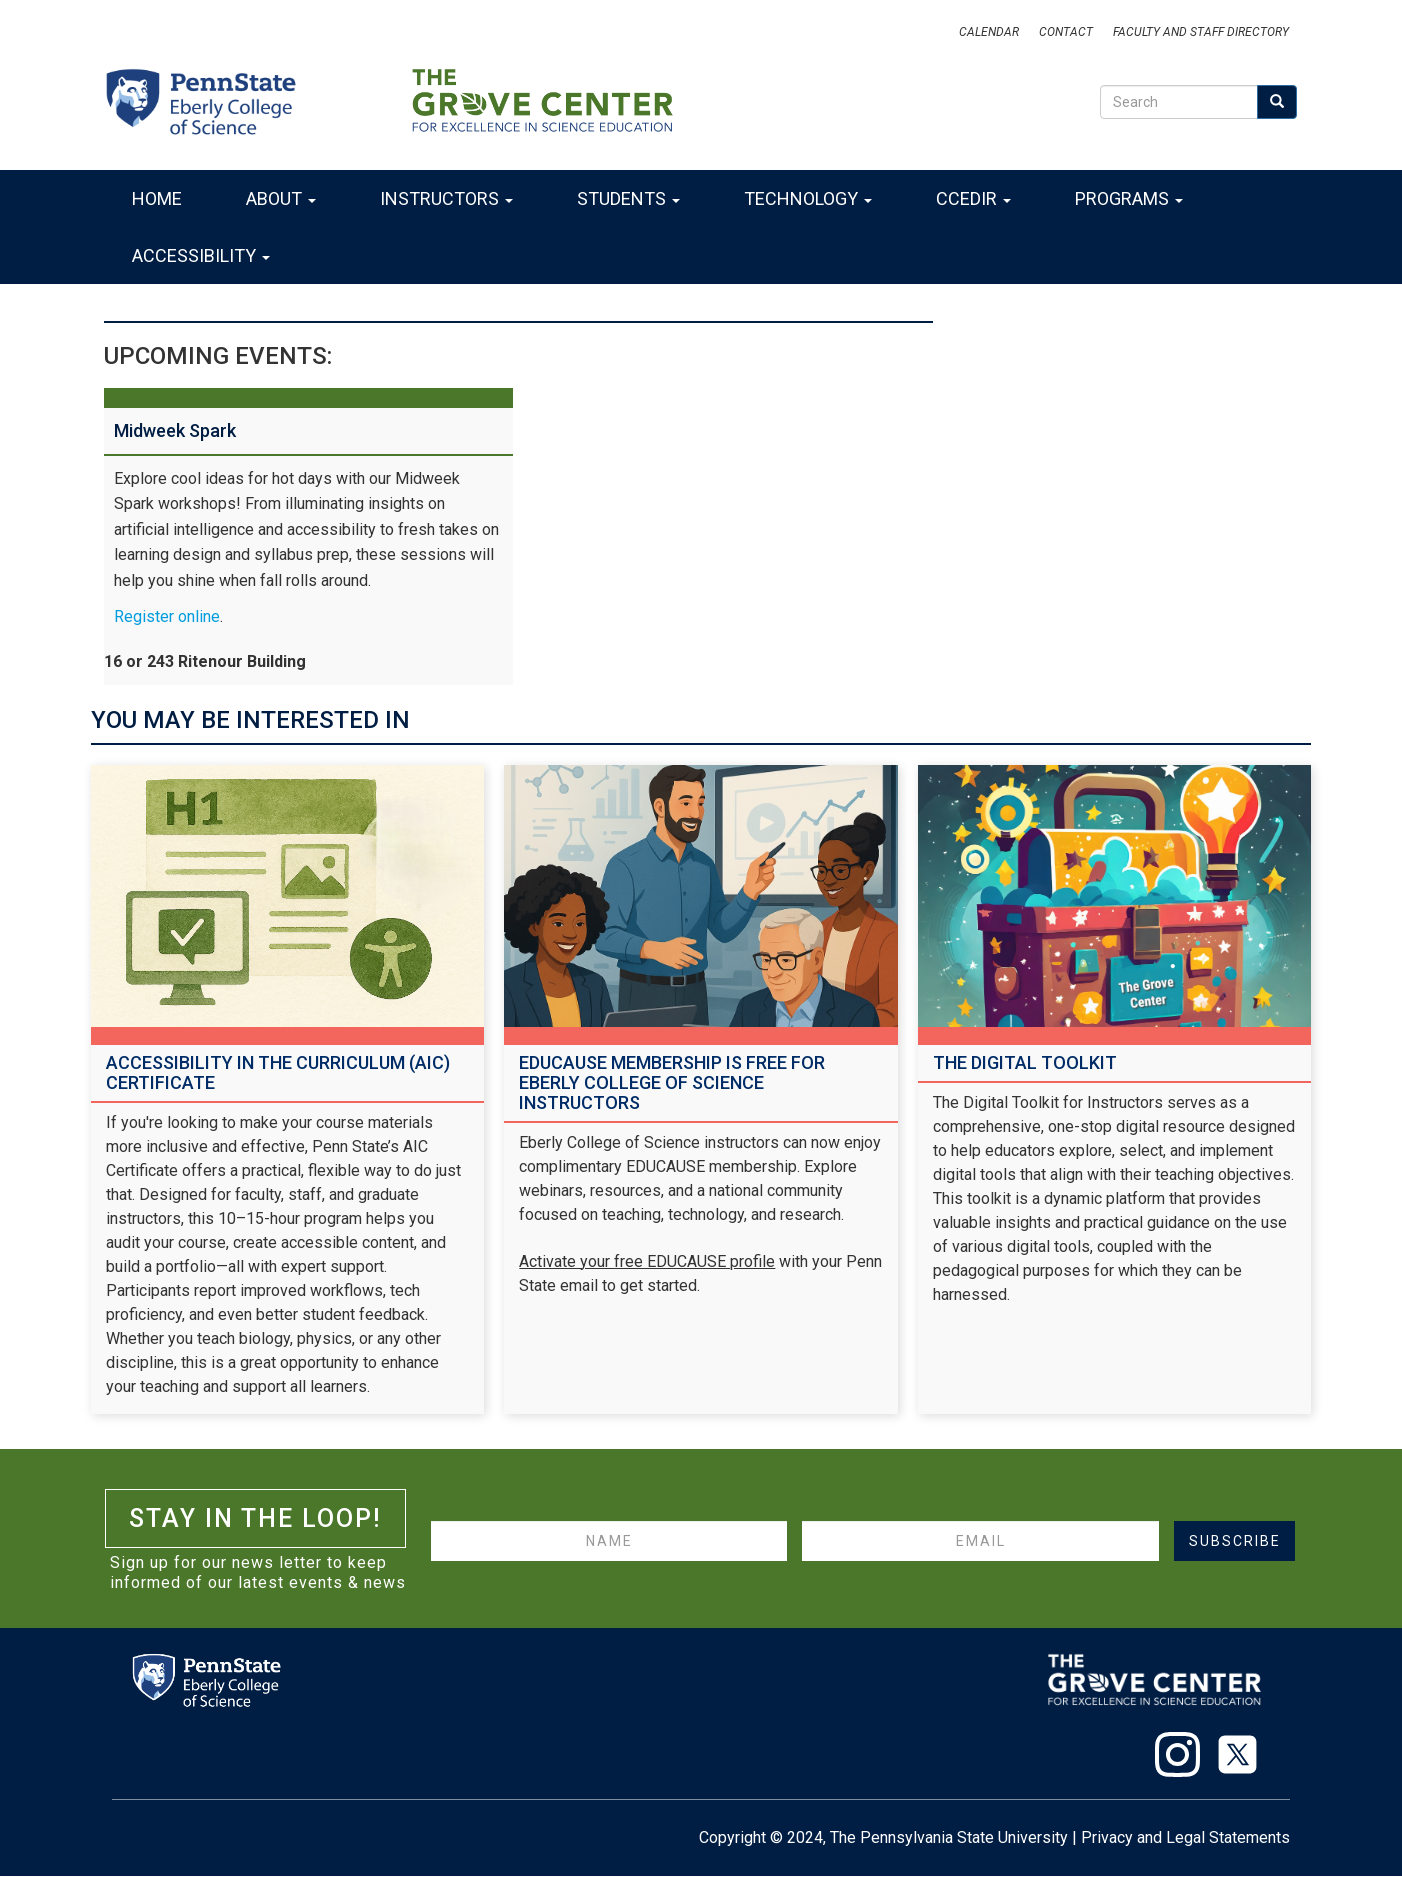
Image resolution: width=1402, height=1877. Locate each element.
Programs (1129, 198)
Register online (167, 616)
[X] (1230, 1758)
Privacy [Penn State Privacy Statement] (1107, 1837)
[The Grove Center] (542, 100)
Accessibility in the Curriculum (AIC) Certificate (278, 1072)
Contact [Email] (1066, 32)
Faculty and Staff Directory (1201, 32)
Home (157, 198)
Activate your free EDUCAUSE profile (647, 1261)
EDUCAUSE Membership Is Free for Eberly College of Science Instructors (672, 1082)
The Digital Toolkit (1025, 1062)
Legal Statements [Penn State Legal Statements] (1228, 1837)
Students (628, 198)
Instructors (446, 198)
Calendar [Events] (989, 32)
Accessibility (201, 255)
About (281, 198)
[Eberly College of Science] (213, 100)
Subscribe (1235, 1541)
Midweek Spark (175, 430)
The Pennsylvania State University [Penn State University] (949, 1837)
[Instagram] (1170, 1758)
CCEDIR (973, 198)
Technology (808, 198)
